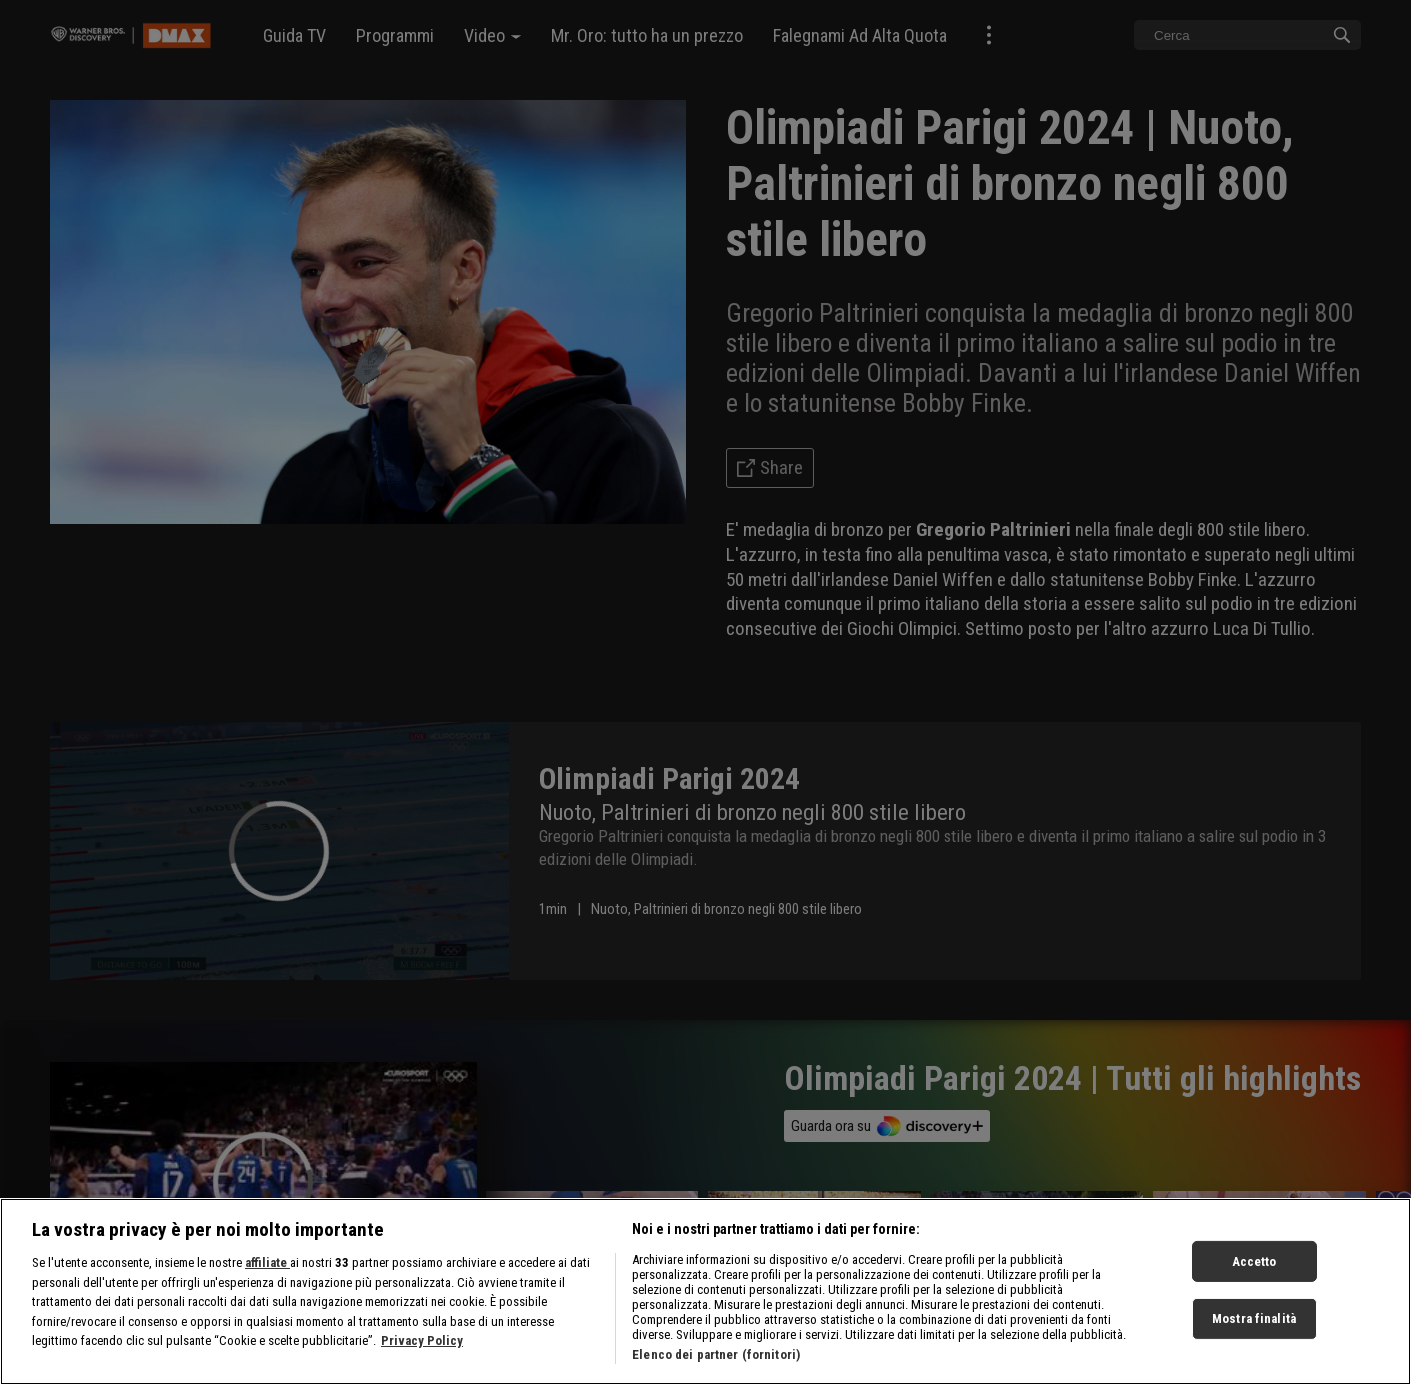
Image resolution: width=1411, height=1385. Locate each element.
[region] (705, 1291)
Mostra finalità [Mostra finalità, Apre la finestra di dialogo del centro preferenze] (1254, 1318)
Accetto (1254, 1260)
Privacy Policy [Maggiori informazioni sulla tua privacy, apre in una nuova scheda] (422, 1340)
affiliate (267, 1262)
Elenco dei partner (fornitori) (716, 1354)
